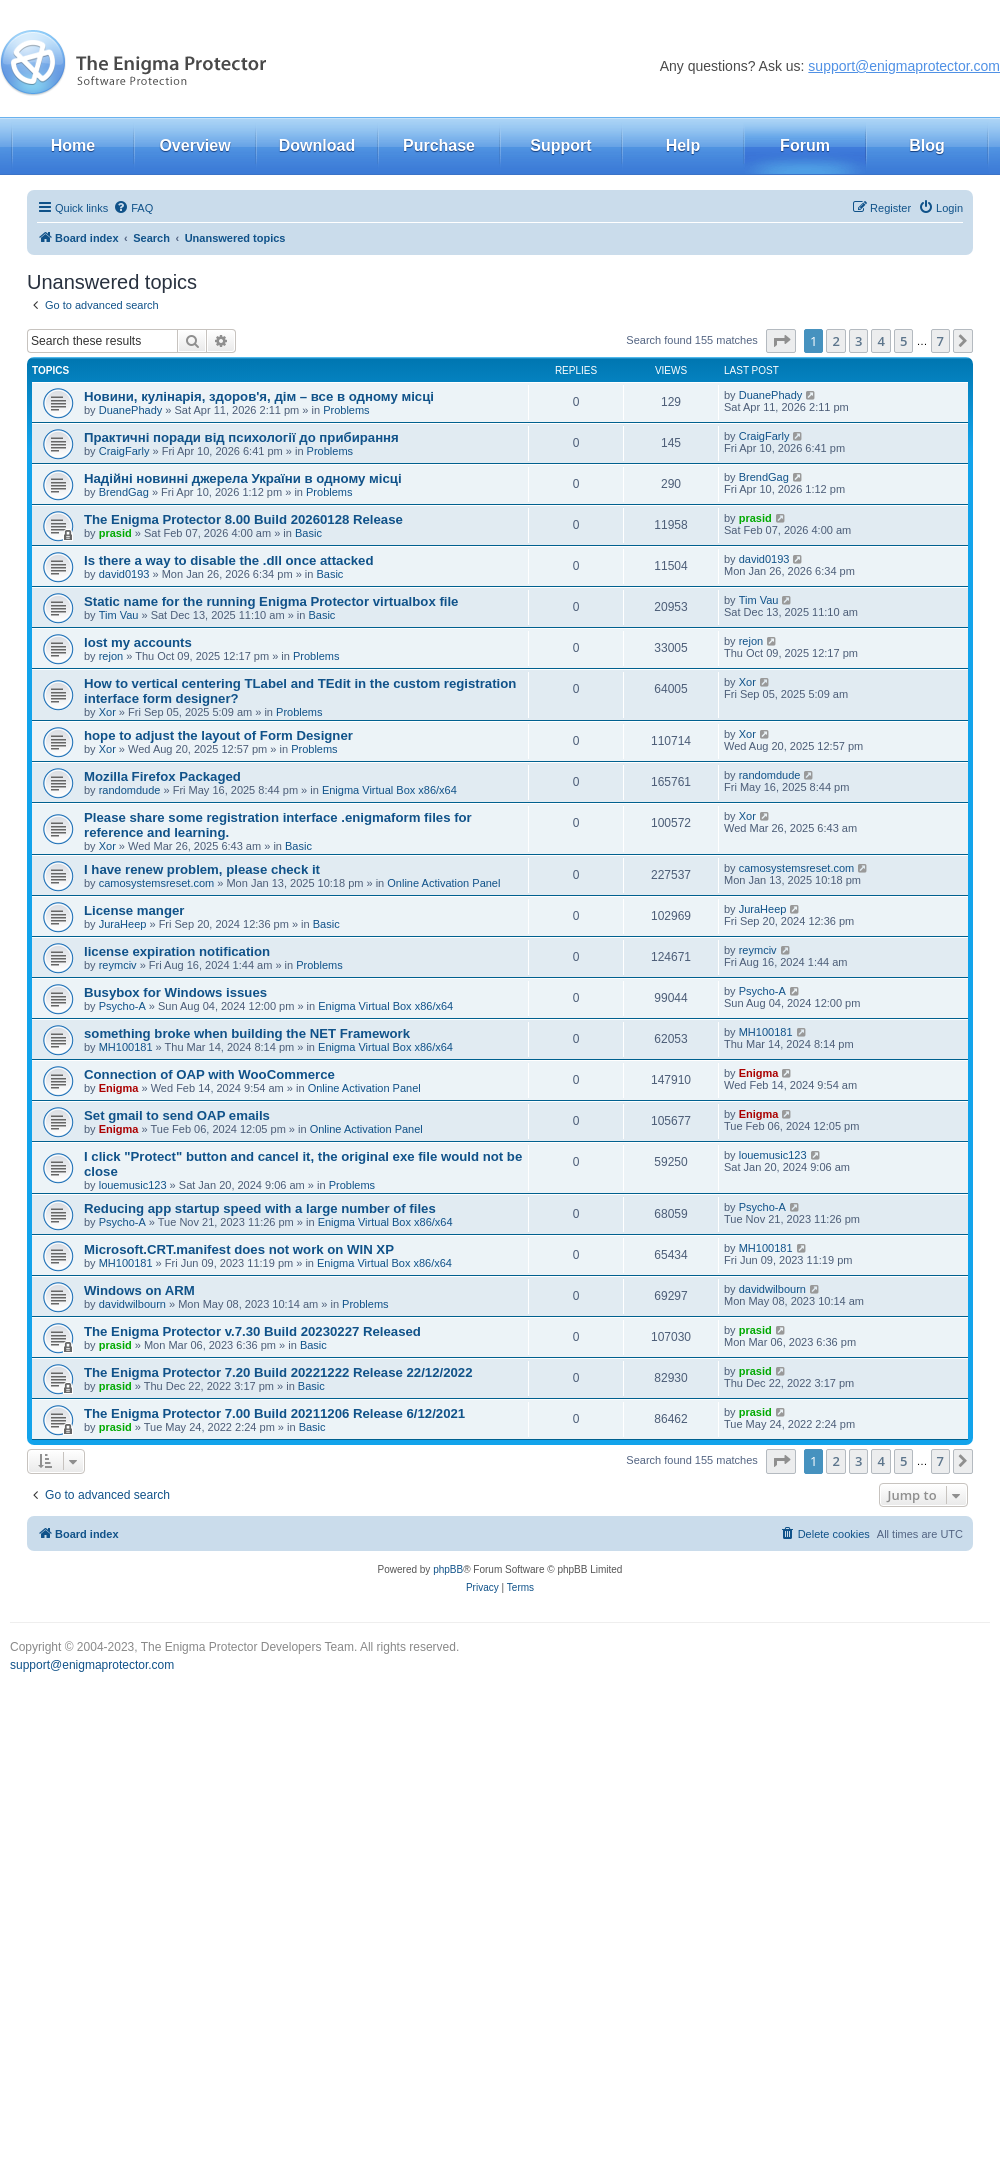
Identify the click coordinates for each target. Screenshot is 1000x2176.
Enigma (119, 1088)
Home (73, 145)
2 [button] (835, 341)
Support (560, 145)
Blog (927, 145)
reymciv (118, 965)
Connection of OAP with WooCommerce (209, 1074)
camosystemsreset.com (157, 883)
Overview (194, 145)
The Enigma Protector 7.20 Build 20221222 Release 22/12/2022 (278, 1372)
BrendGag (124, 492)
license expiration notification (177, 951)
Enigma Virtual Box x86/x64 (389, 790)
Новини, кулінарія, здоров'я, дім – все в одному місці (259, 396)
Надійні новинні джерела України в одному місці (243, 478)
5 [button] (903, 341)
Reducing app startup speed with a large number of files (260, 1208)
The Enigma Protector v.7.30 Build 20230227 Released (252, 1331)
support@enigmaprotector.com (904, 66)
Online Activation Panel (443, 883)
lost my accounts (138, 642)
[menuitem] (133, 208)
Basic (308, 533)
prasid (115, 533)
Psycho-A (122, 1006)
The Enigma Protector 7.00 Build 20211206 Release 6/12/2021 (274, 1413)
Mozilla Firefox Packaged (162, 776)
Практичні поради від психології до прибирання (241, 437)
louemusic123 (133, 1185)
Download (317, 145)
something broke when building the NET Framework (247, 1033)
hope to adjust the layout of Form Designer (218, 735)
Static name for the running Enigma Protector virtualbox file (271, 601)
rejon (111, 656)
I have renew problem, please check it (202, 869)
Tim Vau (119, 615)
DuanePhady (131, 410)
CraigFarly (124, 451)
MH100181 (126, 1047)
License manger (134, 910)
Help (683, 145)
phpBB (448, 1569)
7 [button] (940, 341)
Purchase (439, 145)
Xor (107, 712)
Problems (346, 410)
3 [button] (858, 341)
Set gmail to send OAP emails (177, 1115)
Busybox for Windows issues (175, 992)
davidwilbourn (132, 1304)
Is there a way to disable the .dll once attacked (229, 560)
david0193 (124, 574)
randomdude (130, 790)
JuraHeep (123, 924)
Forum (805, 145)
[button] (781, 341)
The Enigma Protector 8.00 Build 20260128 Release (243, 519)
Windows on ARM (139, 1290)
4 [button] (880, 341)
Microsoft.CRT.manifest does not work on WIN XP (239, 1249)
